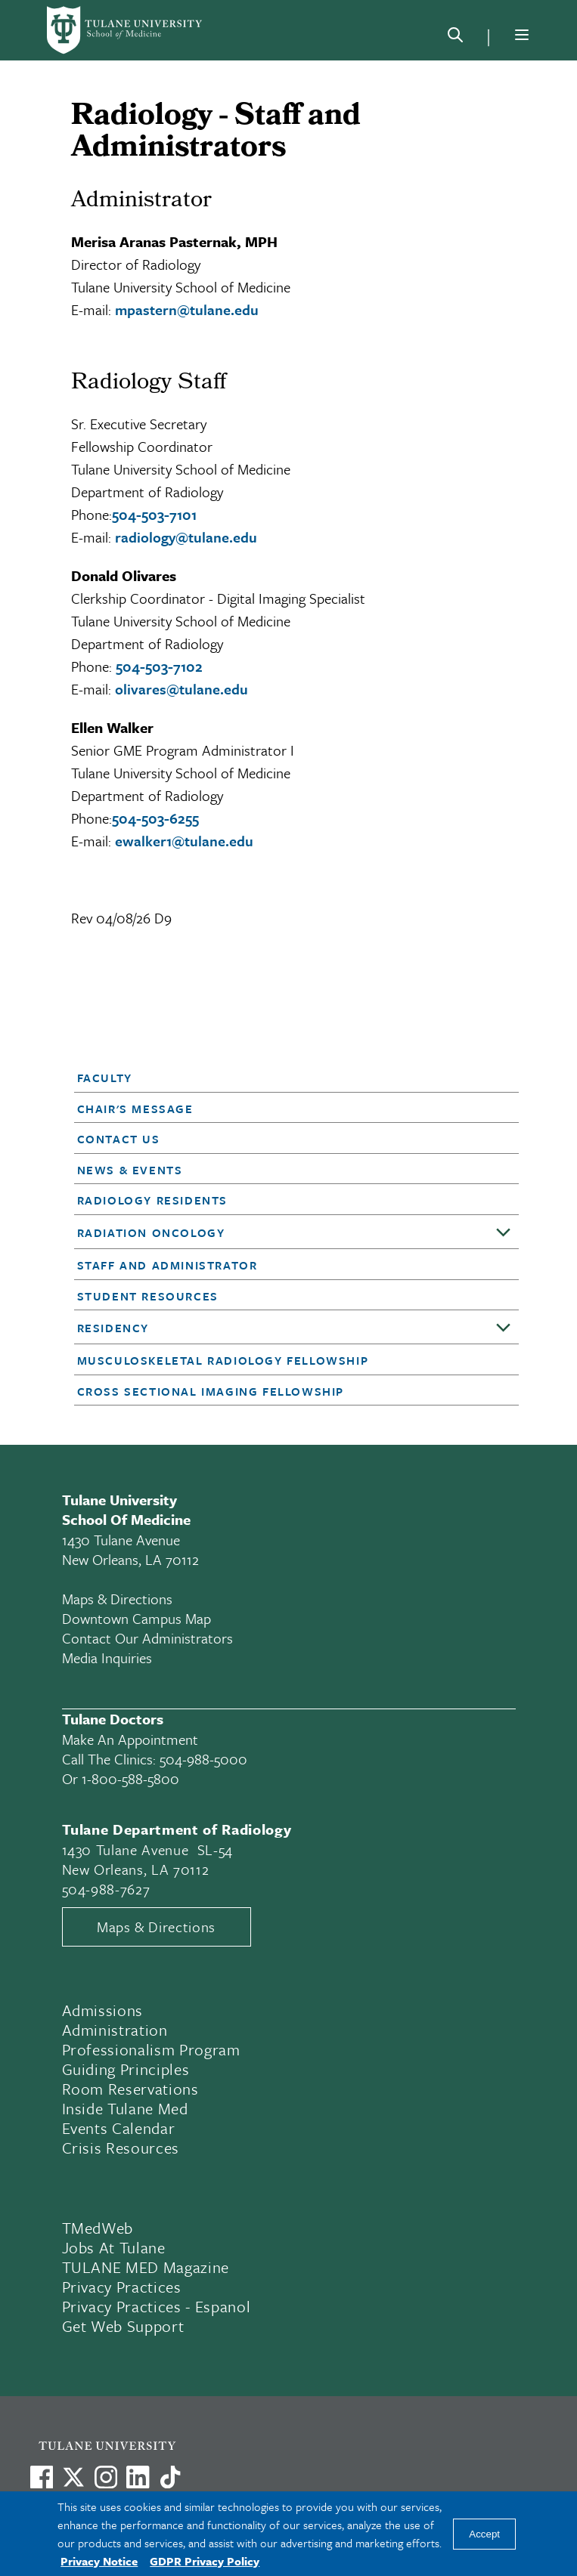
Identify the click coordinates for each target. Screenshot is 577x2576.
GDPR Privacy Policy (204, 2561)
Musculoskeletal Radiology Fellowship (223, 1360)
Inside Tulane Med (125, 2108)
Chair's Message (135, 1108)
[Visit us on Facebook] (41, 2477)
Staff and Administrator (167, 1265)
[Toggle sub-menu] (504, 1233)
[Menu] (522, 35)
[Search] (455, 38)
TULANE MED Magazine (146, 2267)
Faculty (104, 1077)
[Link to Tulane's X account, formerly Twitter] (73, 2477)
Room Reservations (130, 2088)
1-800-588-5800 (130, 1778)
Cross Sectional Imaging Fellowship (210, 1391)
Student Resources (148, 1296)
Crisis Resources (121, 2147)
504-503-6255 (155, 818)
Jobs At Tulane (114, 2247)
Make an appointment (130, 1739)
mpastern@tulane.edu (187, 309)
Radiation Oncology (151, 1232)
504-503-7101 (154, 514)
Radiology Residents (152, 1200)
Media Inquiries (107, 1657)
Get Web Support (123, 2326)
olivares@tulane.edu (181, 689)
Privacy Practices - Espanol (156, 2306)
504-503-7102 (159, 666)
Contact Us (118, 1138)
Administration (115, 2029)
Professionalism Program (151, 2049)
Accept (484, 2534)
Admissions (103, 2010)
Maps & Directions (117, 1598)
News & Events (130, 1169)
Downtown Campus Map (136, 1618)
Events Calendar (118, 2128)
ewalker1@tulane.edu (184, 840)
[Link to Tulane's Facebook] (106, 2477)
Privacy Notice (99, 2561)
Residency (113, 1327)
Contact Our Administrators (147, 1638)
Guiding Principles (126, 2069)
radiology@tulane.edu (186, 537)
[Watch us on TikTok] (170, 2477)
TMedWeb (98, 2227)
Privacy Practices (121, 2286)
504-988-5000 (203, 1759)
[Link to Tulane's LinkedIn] (137, 2477)
